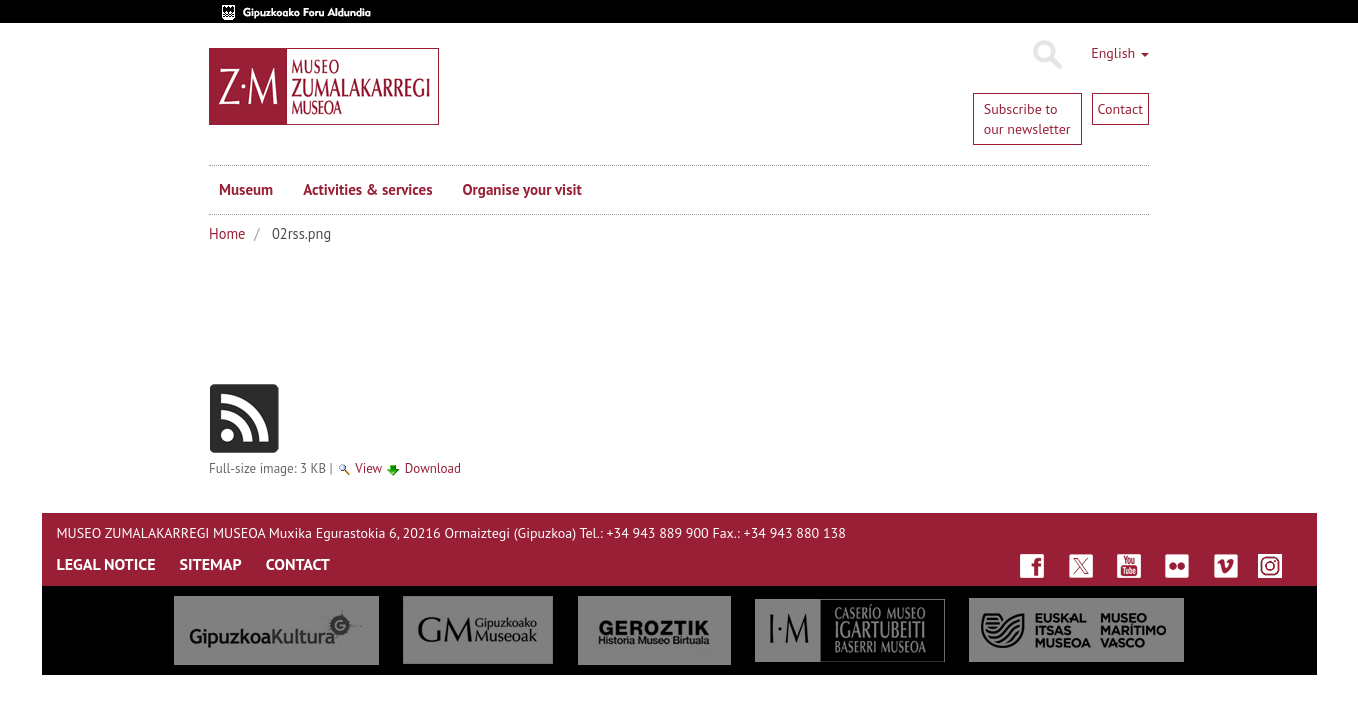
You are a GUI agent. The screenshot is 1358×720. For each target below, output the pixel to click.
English (1120, 53)
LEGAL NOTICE (106, 564)
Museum (246, 189)
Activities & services (367, 189)
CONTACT (298, 564)
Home (227, 233)
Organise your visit (522, 189)
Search (1046, 55)
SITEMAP (211, 564)
